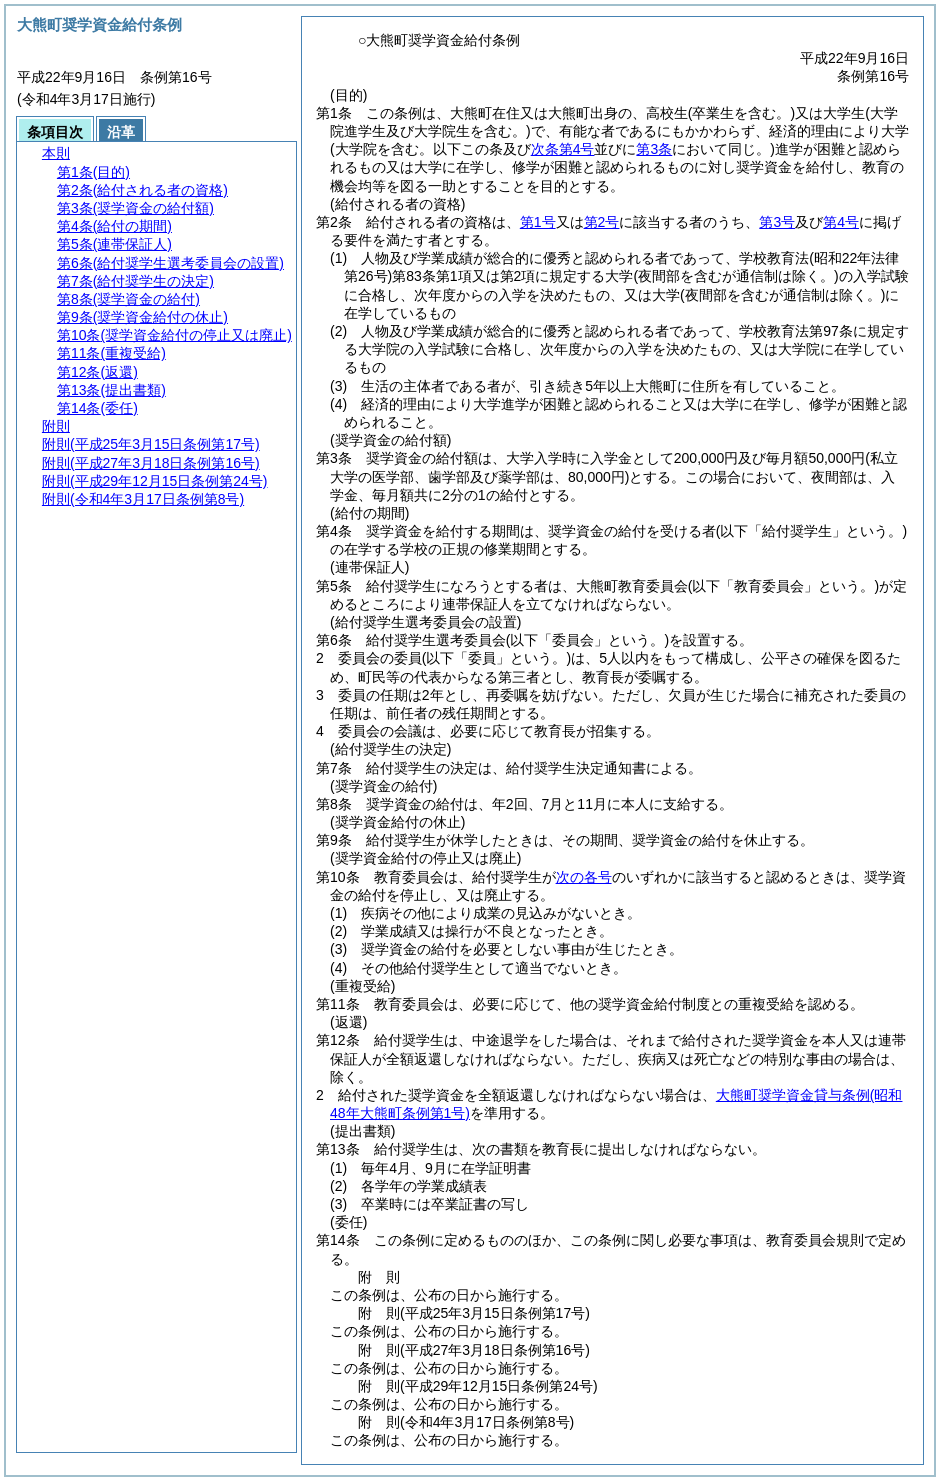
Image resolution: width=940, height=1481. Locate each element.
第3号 (777, 222)
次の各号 (584, 877)
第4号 (841, 222)
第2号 (602, 222)
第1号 (538, 222)
